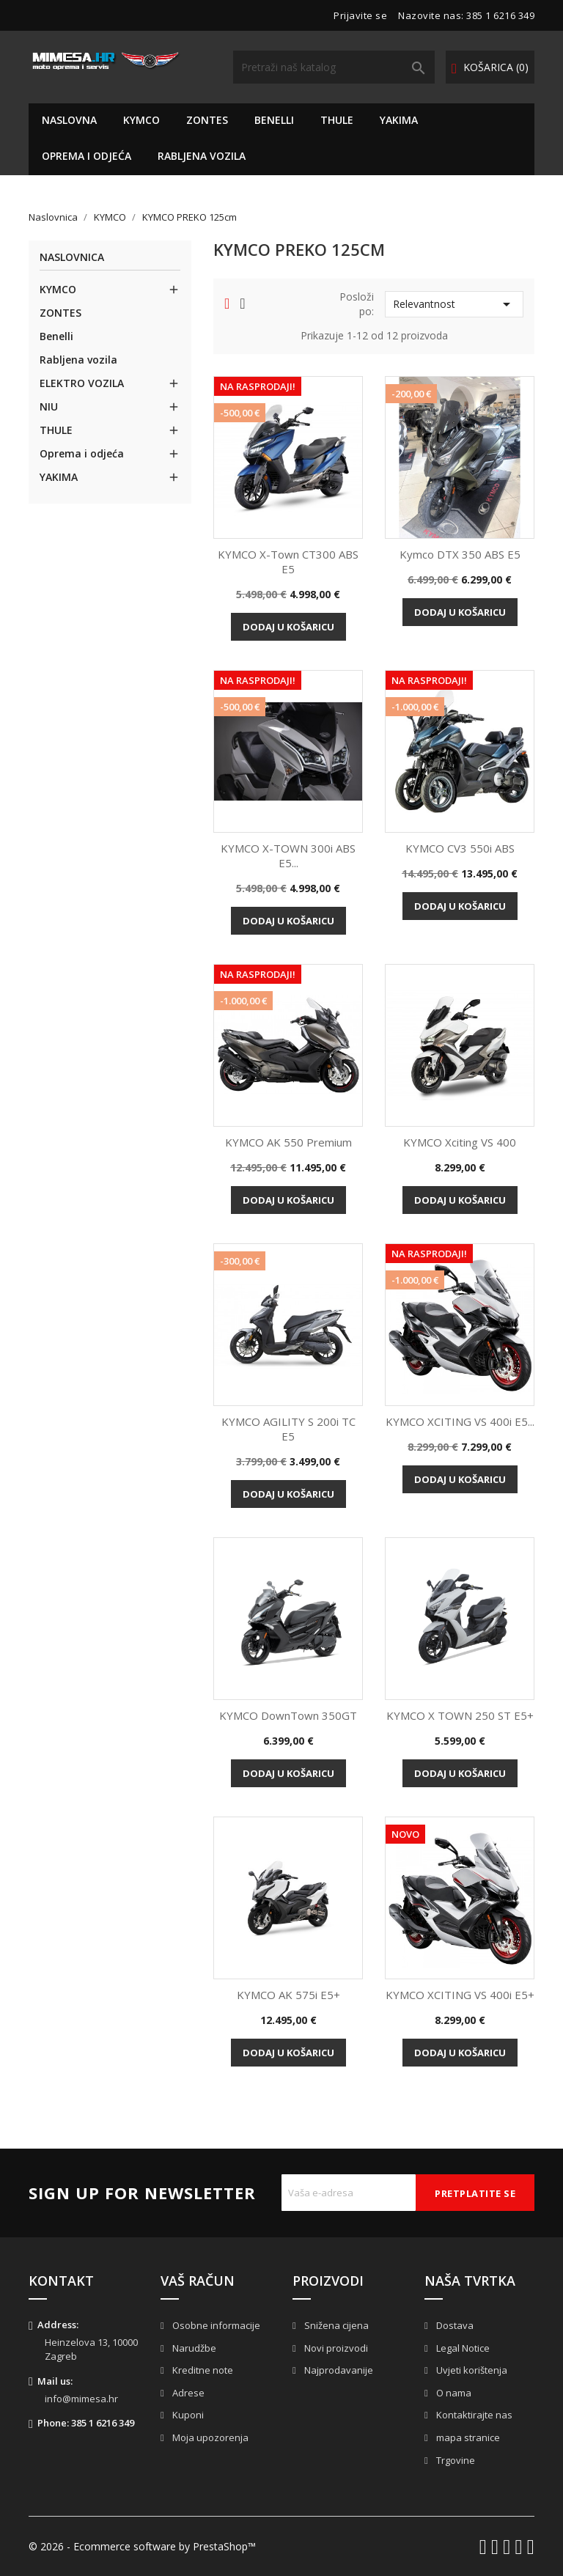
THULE (336, 120)
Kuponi (187, 2414)
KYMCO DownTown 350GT (288, 1715)
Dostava (454, 2325)
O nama (452, 2392)
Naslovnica (72, 257)
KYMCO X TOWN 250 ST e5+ (460, 1715)
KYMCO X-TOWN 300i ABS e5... (288, 855)
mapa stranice (467, 2437)
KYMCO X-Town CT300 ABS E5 (288, 561)
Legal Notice (462, 2348)
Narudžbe (193, 2348)
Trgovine (454, 2460)
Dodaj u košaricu (288, 626)
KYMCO (141, 120)
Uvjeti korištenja (470, 2370)
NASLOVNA (69, 120)
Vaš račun (198, 2280)
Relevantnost (454, 304)
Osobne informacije (215, 2325)
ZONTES (207, 120)
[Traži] (334, 67)
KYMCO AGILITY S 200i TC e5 (288, 1428)
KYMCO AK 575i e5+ (288, 1994)
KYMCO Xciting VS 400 (459, 1142)
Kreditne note (201, 2370)
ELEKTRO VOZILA (82, 383)
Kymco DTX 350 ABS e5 (460, 554)
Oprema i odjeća (86, 156)
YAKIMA (399, 120)
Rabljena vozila (202, 156)
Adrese (187, 2392)
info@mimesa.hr (81, 2398)
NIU (49, 406)
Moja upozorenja (209, 2437)
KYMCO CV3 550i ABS (460, 848)
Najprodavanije (337, 2370)
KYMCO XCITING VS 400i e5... (460, 1421)
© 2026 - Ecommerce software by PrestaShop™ (142, 2546)
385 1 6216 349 (500, 15)
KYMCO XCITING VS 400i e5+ (460, 1994)
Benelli (274, 120)
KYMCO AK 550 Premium (288, 1142)
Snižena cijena (335, 2325)
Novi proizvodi (335, 2348)
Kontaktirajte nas (473, 2414)
